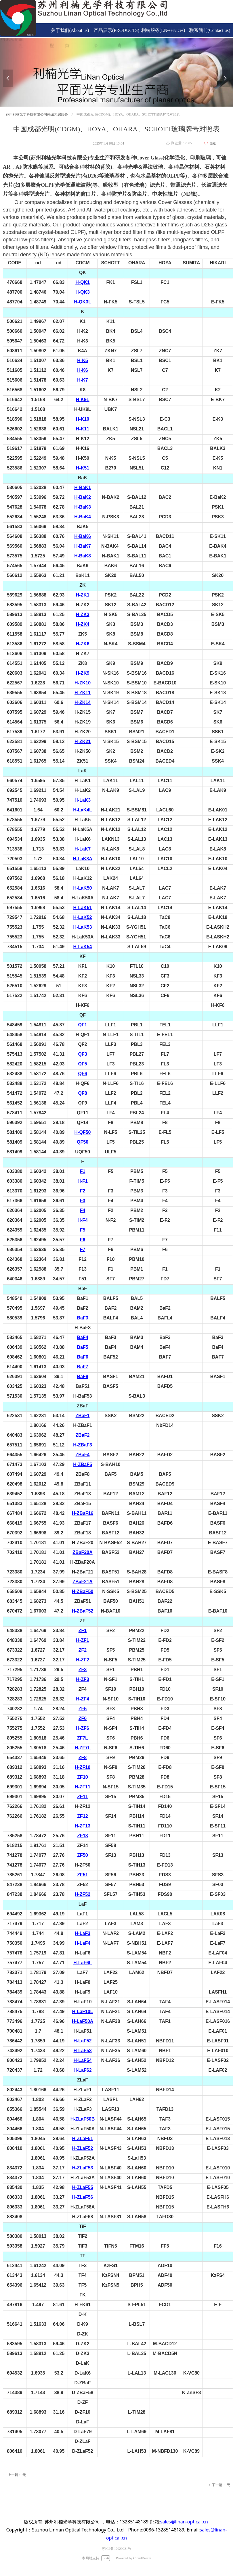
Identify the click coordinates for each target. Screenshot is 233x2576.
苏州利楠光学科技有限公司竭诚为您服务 (37, 114)
